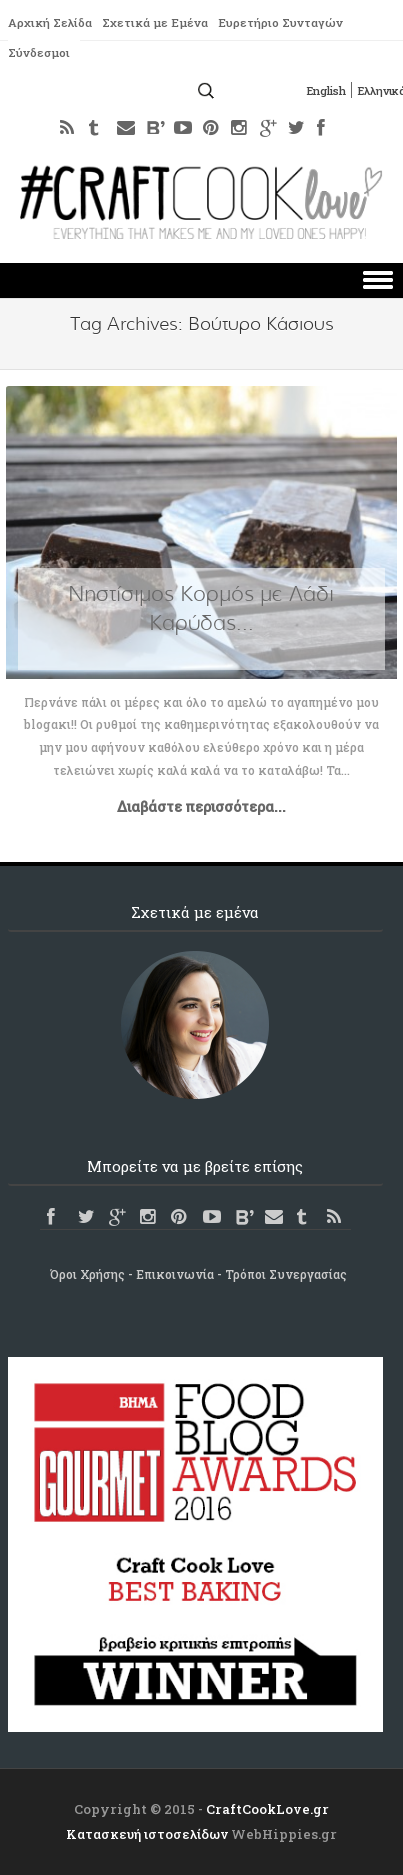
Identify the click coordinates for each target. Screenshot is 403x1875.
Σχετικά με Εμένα (159, 23)
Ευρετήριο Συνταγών (287, 23)
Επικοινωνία (175, 1274)
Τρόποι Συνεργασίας (286, 1274)
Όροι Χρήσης (87, 1274)
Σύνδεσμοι (40, 53)
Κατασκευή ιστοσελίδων (147, 1834)
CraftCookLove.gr (267, 1809)
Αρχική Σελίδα (51, 23)
